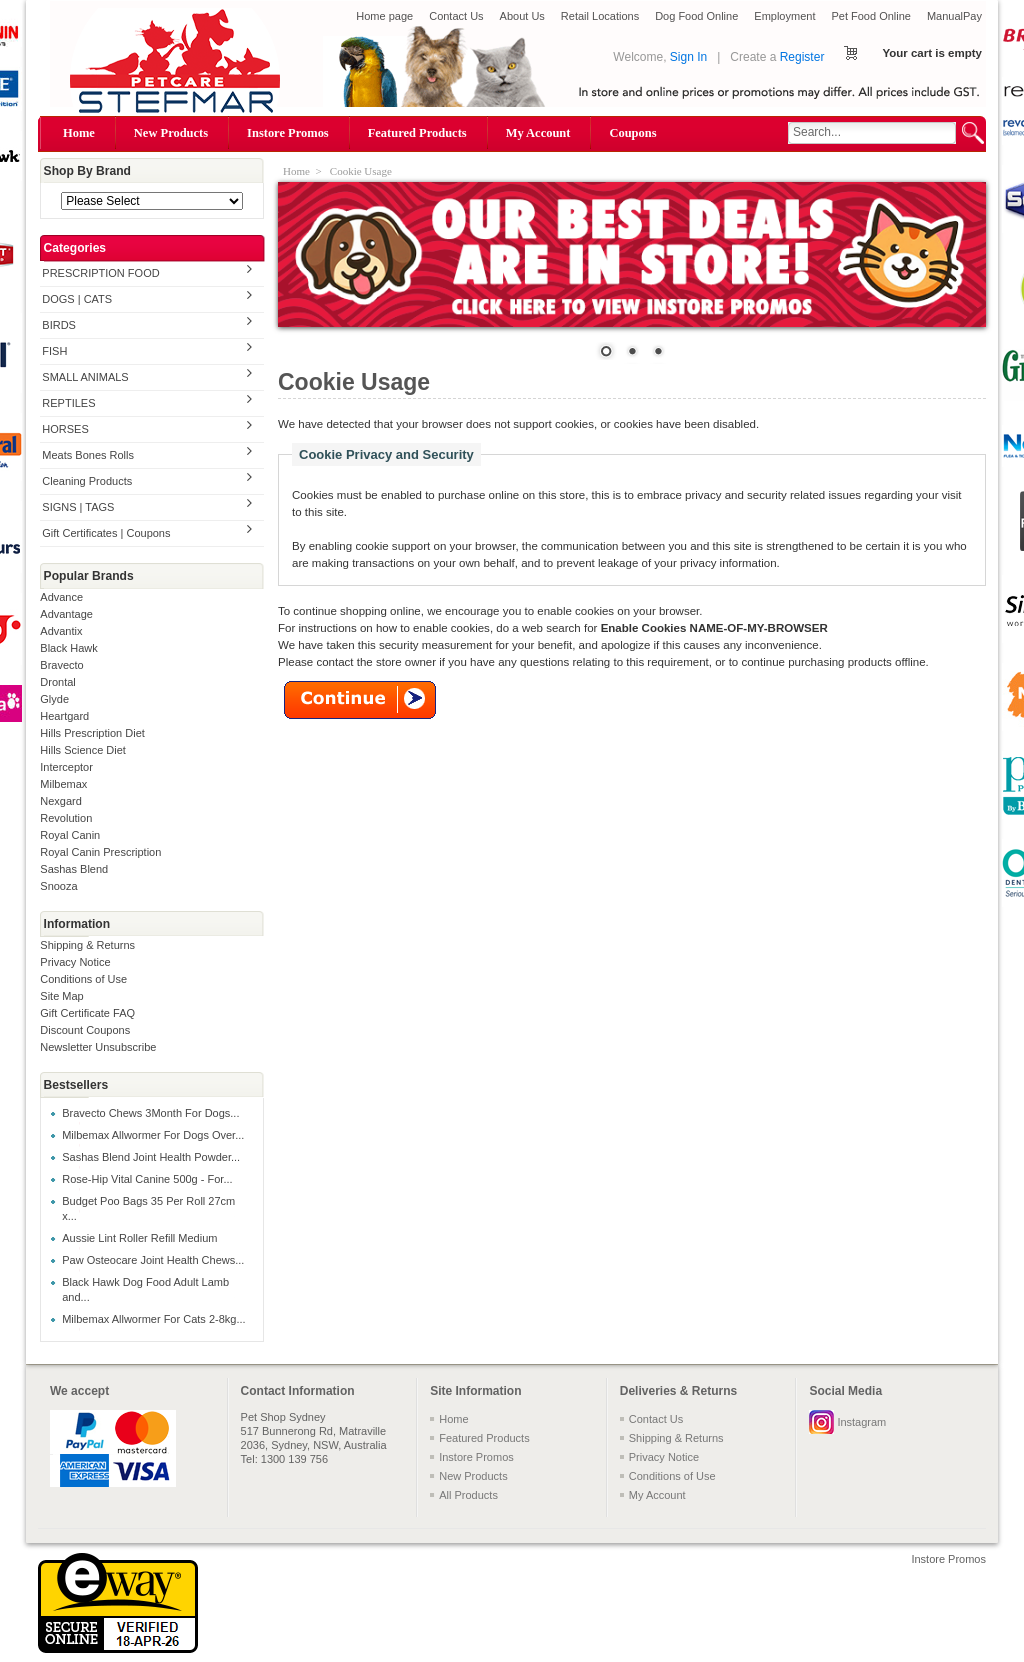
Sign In (688, 57)
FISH (54, 351)
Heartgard (64, 716)
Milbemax (63, 784)
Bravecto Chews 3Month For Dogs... (150, 1113)
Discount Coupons (85, 1030)
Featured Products (417, 133)
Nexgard (61, 801)
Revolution (66, 818)
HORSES (65, 429)
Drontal (57, 682)
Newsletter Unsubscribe (98, 1047)
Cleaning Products (87, 481)
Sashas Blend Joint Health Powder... (151, 1157)
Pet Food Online (871, 16)
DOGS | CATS (77, 299)
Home (79, 133)
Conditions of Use (83, 979)
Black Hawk (68, 648)
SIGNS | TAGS (78, 507)
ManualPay (954, 16)
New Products (171, 133)
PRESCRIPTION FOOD (100, 273)
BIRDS (59, 325)
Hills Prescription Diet (92, 733)
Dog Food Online (696, 16)
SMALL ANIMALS (85, 377)
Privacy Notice (75, 962)
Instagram (861, 1422)
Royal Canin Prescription (100, 852)
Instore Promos (288, 133)
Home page (384, 16)
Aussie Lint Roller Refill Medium (139, 1238)
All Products (468, 1495)
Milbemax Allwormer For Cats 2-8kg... (153, 1319)
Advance (61, 597)
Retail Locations (600, 16)
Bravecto (61, 665)
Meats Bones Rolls (88, 455)
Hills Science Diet (83, 750)
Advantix (61, 631)
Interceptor (66, 767)
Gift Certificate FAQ (87, 1013)
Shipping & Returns (87, 945)
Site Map (61, 996)
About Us (522, 16)
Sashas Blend (74, 869)
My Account (538, 133)
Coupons (632, 133)
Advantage (66, 614)
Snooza (58, 886)
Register (802, 57)
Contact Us (456, 16)
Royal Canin (70, 835)
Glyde (54, 699)
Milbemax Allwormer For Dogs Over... (153, 1135)
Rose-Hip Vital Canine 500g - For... (147, 1179)
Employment (784, 16)
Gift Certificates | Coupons (106, 533)
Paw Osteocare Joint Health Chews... (153, 1260)
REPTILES (68, 403)
